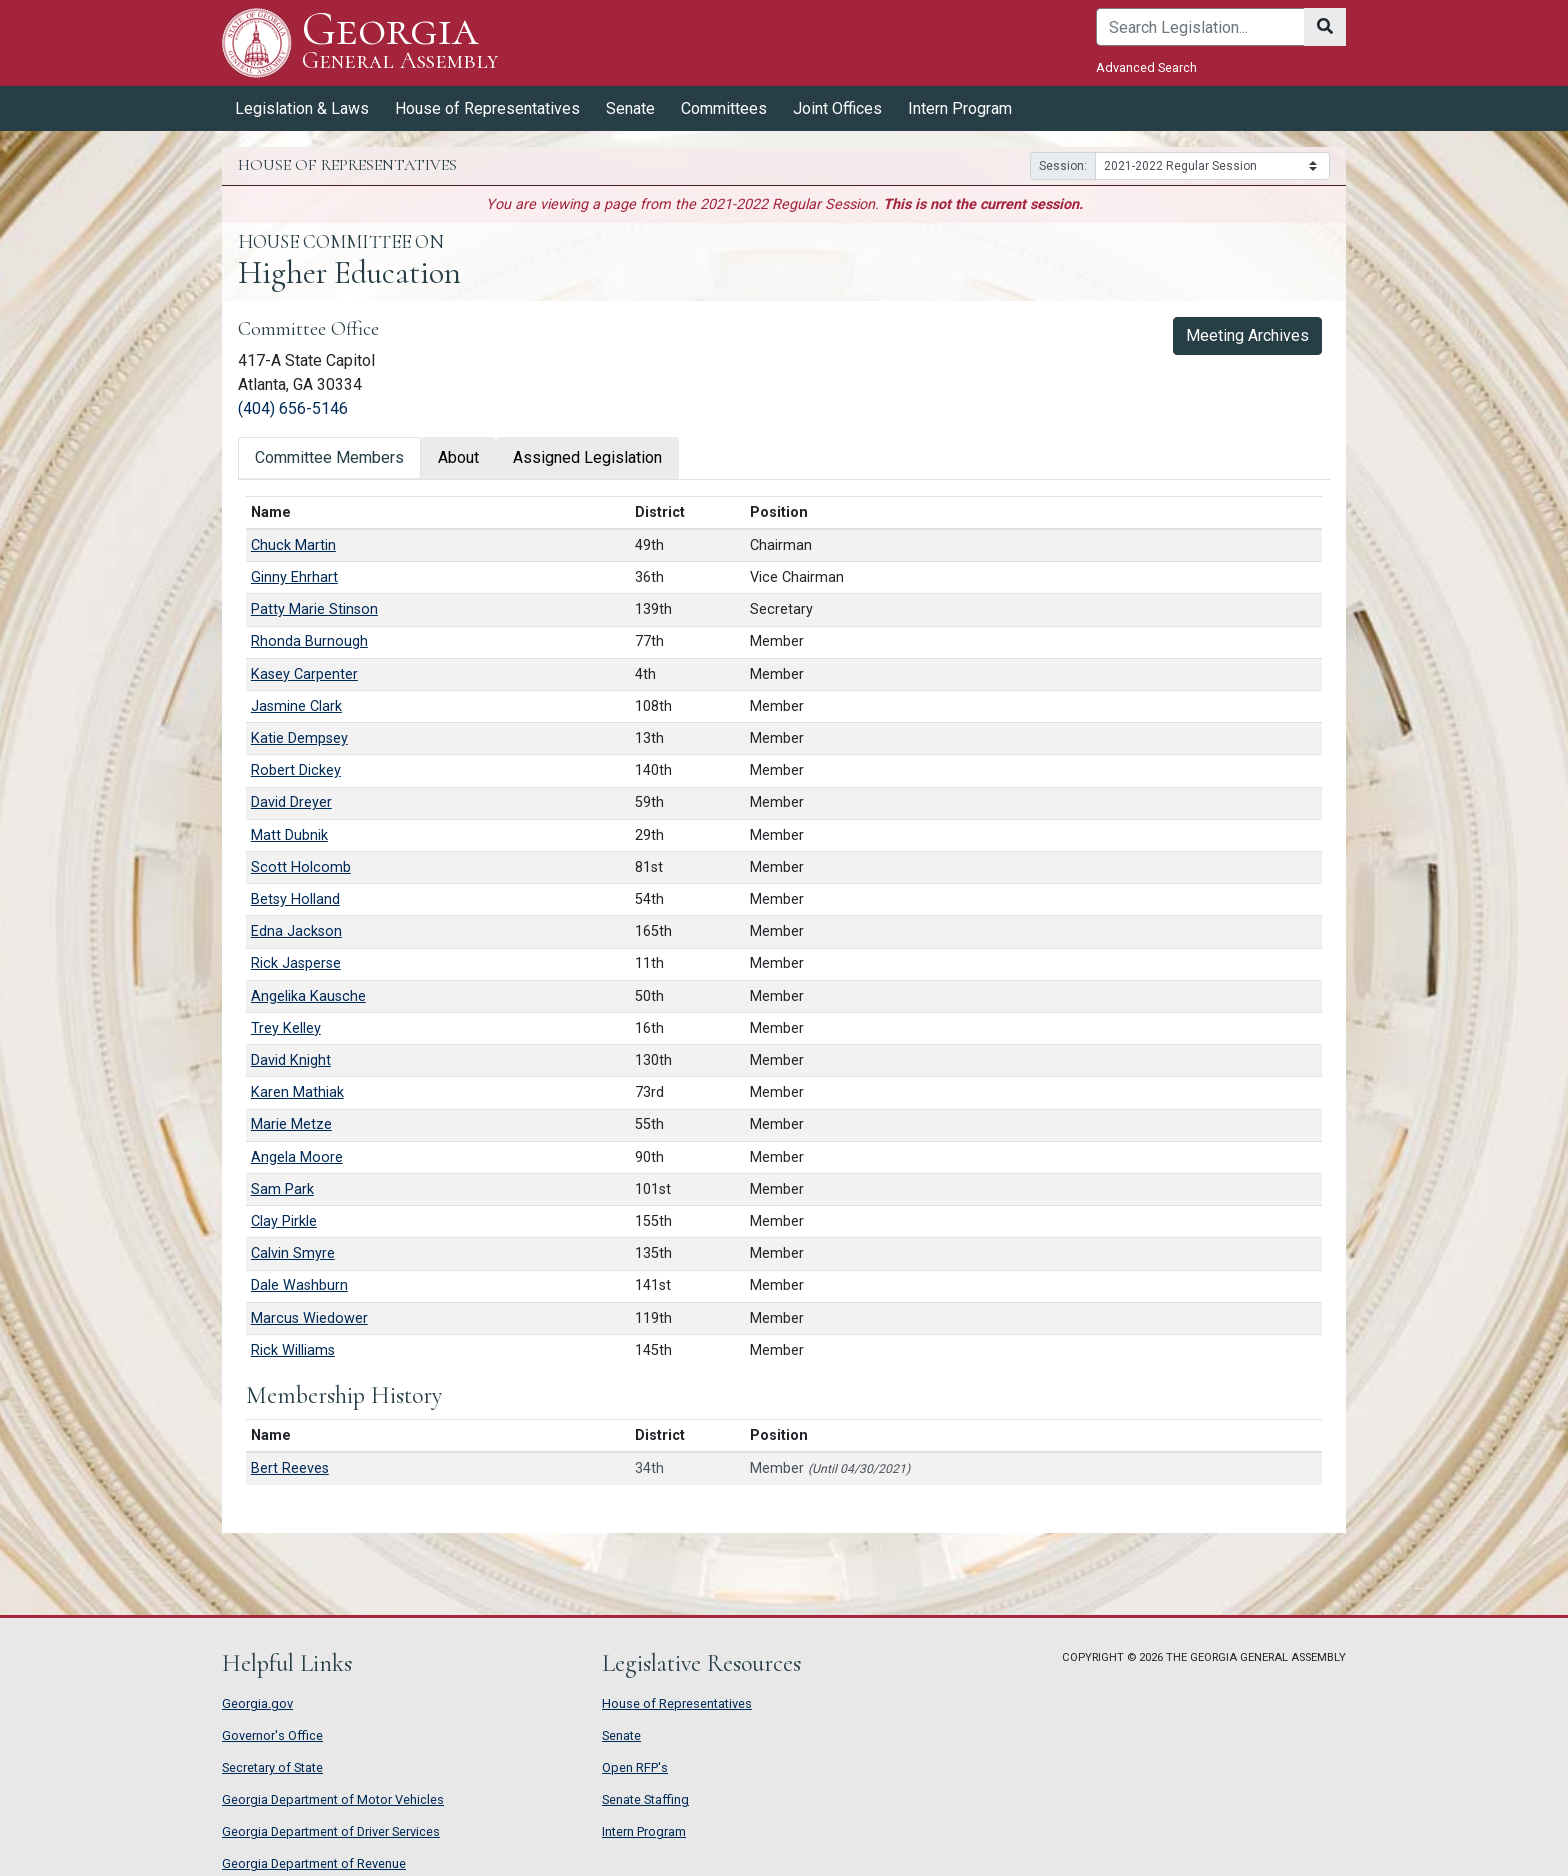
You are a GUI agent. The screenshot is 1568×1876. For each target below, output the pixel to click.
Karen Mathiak (297, 1092)
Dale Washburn (299, 1285)
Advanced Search (1146, 67)
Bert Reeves (290, 1468)
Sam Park (282, 1189)
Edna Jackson (296, 931)
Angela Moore (297, 1157)
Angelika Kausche (308, 996)
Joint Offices (837, 108)
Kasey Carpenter (304, 674)
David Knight (291, 1060)
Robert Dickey (296, 770)
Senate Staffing (645, 1799)
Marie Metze (291, 1124)
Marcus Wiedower (309, 1318)
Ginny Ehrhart (294, 577)
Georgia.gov (257, 1703)
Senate (630, 108)
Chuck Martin (293, 545)
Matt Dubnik (289, 835)
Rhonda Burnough (309, 641)
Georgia (400, 42)
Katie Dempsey (299, 738)
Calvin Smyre (293, 1253)
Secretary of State (272, 1767)
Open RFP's (635, 1767)
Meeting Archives (1253, 334)
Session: (1063, 166)
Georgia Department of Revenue (314, 1863)
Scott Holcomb (301, 867)
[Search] (1200, 27)
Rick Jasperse (296, 963)
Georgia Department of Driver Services (331, 1831)
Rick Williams (293, 1350)
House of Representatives (487, 108)
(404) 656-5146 (293, 408)
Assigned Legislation (587, 457)
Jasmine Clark (296, 706)
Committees (724, 108)
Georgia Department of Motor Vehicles (333, 1799)
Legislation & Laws (302, 108)
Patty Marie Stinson (314, 609)
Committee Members (329, 457)
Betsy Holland (295, 899)
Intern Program (960, 108)
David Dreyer (291, 802)
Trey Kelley (286, 1028)
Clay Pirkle (284, 1221)
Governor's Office (272, 1735)
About (458, 457)
